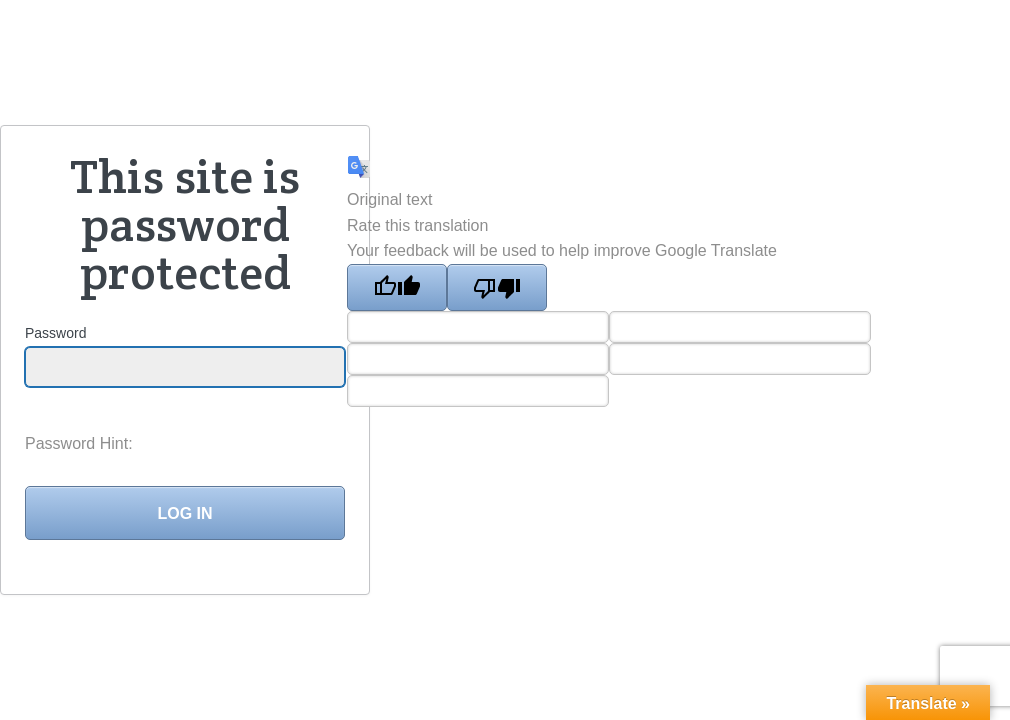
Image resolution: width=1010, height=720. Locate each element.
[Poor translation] (497, 287)
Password (55, 333)
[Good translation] (397, 287)
